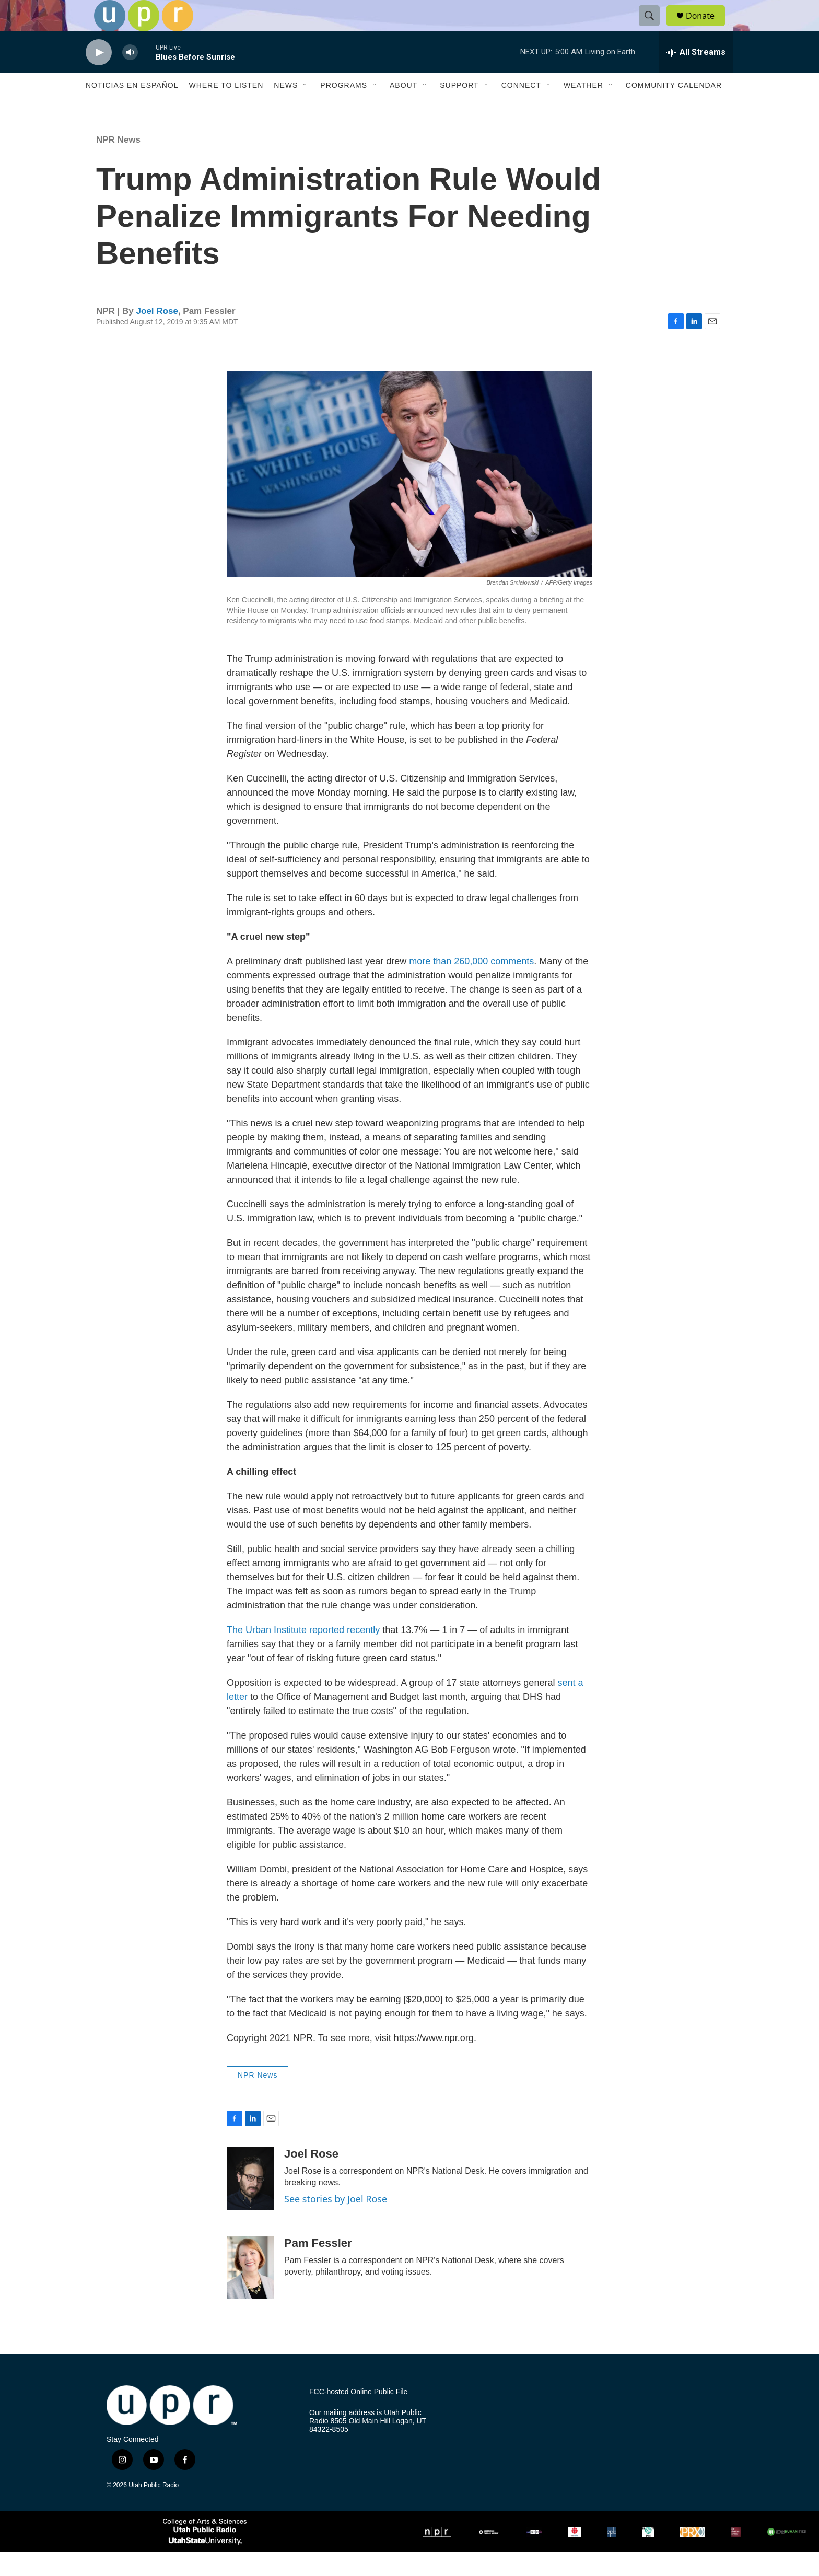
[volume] (130, 76)
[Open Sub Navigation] (305, 108)
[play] (98, 76)
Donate (707, 27)
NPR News (118, 163)
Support (459, 108)
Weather (583, 108)
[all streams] (696, 76)
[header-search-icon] (654, 27)
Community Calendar (674, 108)
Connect (521, 108)
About (403, 108)
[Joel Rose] (250, 2202)
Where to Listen (226, 108)
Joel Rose (157, 335)
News (286, 108)
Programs (343, 108)
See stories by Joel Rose (335, 2222)
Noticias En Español (132, 108)
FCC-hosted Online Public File (358, 2415)
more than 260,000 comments (471, 985)
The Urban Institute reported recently (303, 1653)
